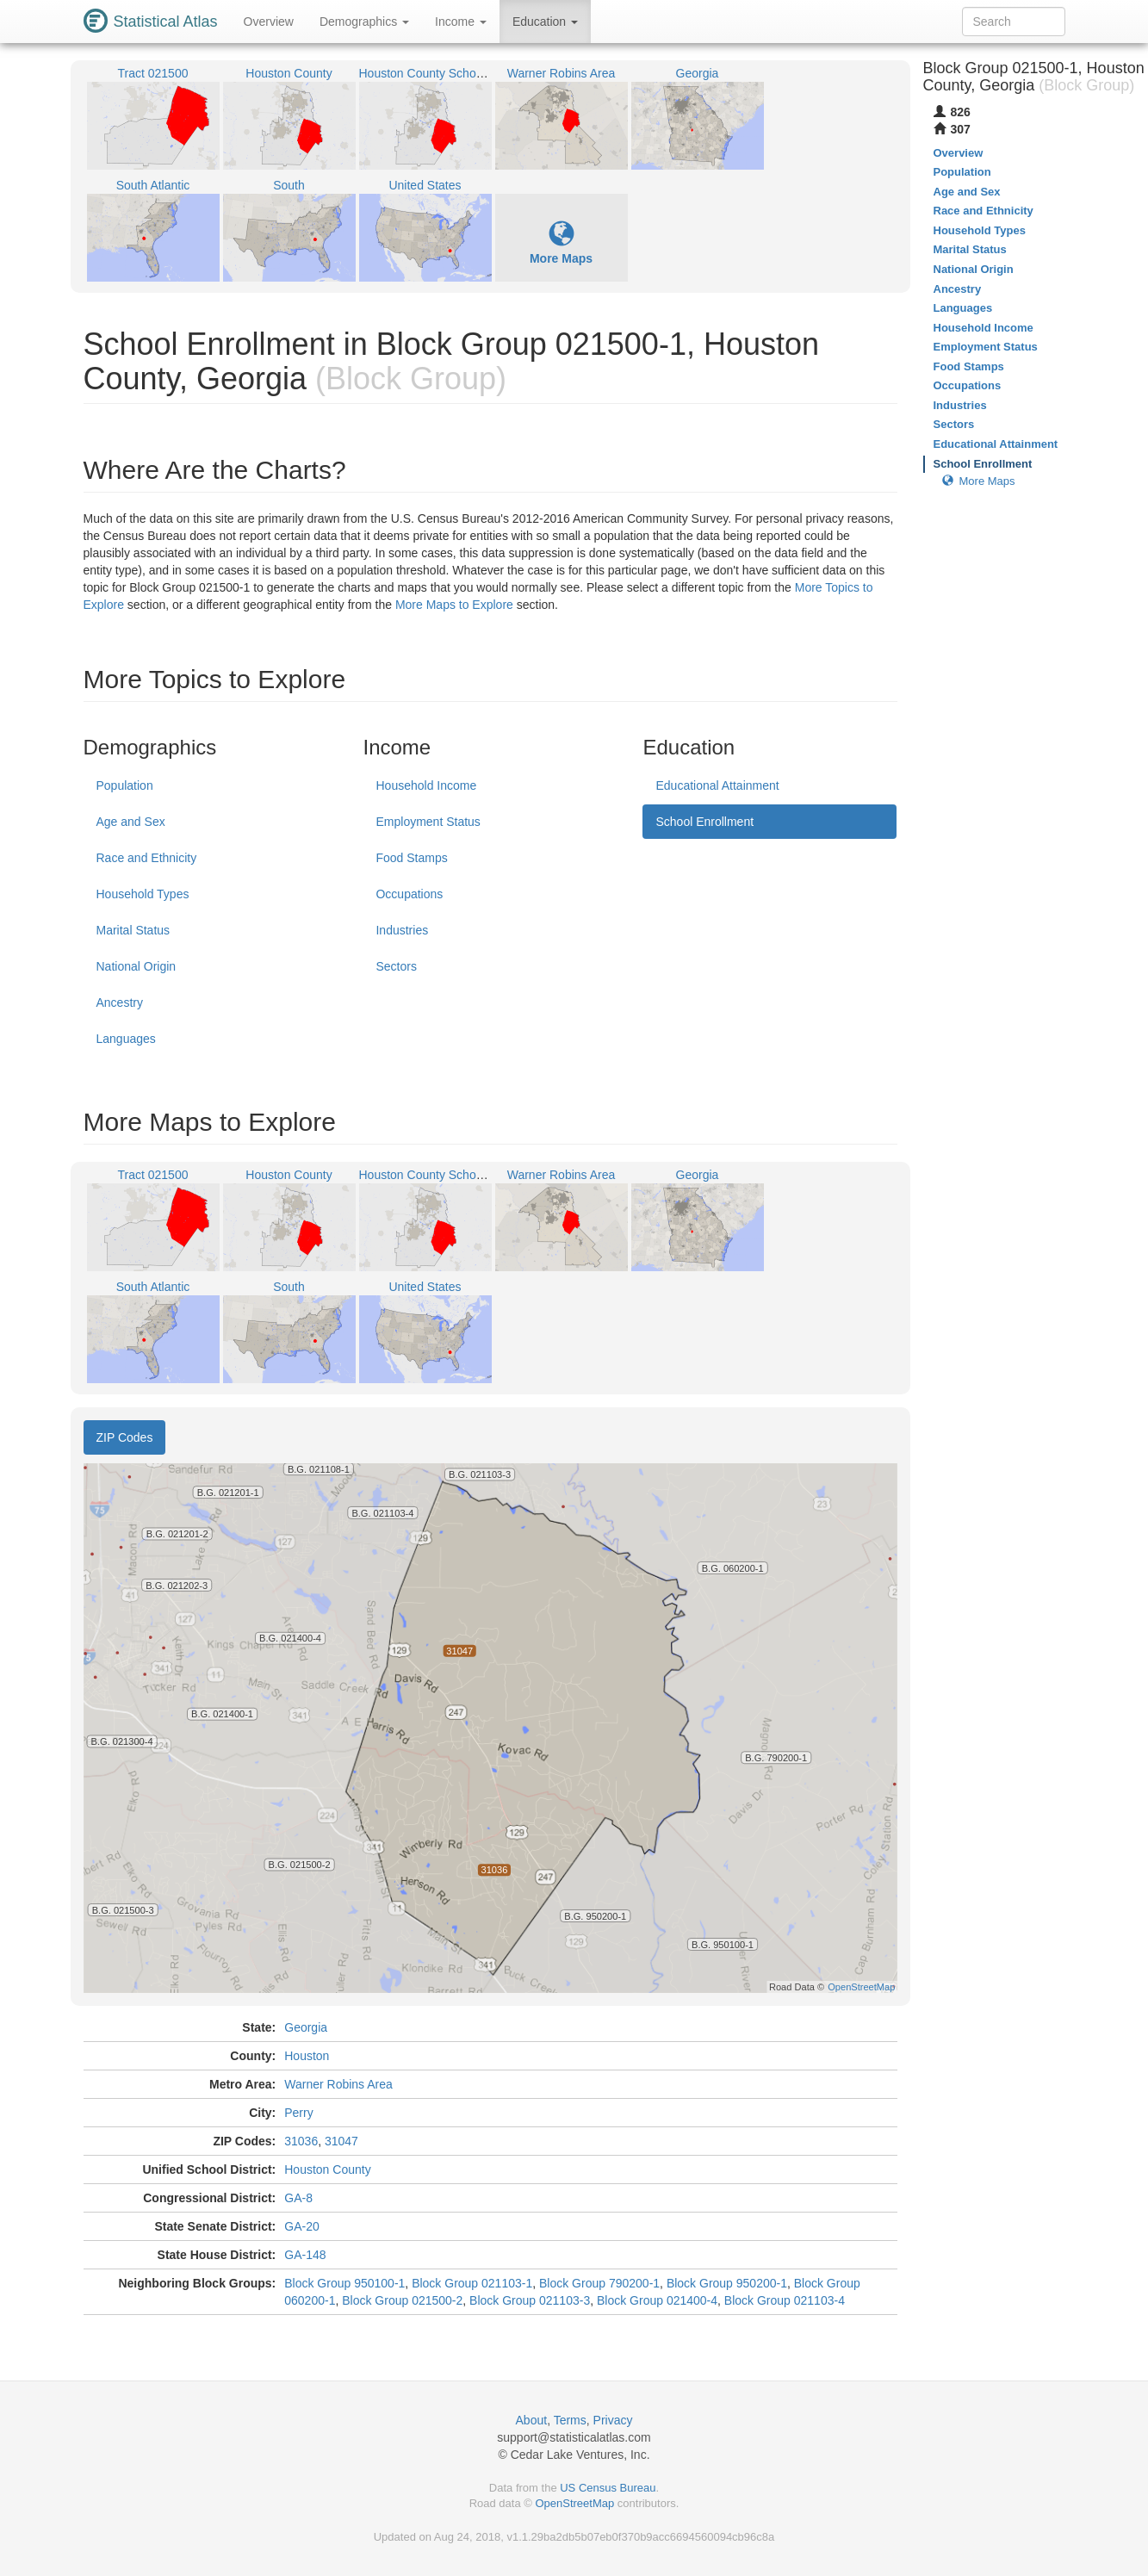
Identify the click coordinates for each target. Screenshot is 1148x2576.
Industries (401, 930)
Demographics (364, 21)
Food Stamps (411, 858)
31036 (301, 2141)
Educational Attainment (717, 785)
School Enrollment (704, 822)
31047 (341, 2141)
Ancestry (119, 1002)
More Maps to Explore (454, 604)
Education (545, 21)
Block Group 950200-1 (727, 2283)
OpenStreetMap (574, 2503)
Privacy (613, 2420)
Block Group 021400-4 (657, 2300)
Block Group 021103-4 (784, 2300)
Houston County (327, 2169)
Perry (298, 2113)
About (532, 2420)
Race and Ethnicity (146, 858)
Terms (570, 2420)
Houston (306, 2056)
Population (124, 785)
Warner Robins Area (338, 2084)
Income (461, 21)
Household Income (425, 785)
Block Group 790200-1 (599, 2283)
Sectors (395, 966)
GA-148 (305, 2255)
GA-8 (298, 2198)
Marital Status (133, 930)
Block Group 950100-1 (344, 2283)
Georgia (305, 2027)
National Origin (136, 966)
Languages (126, 1039)
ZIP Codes (124, 1437)
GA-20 (301, 2226)
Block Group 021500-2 (402, 2300)
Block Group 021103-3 (529, 2300)
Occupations (409, 894)
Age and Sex (130, 822)
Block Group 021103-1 (472, 2283)
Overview (269, 21)
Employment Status (427, 822)
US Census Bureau (607, 2487)
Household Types (142, 894)
